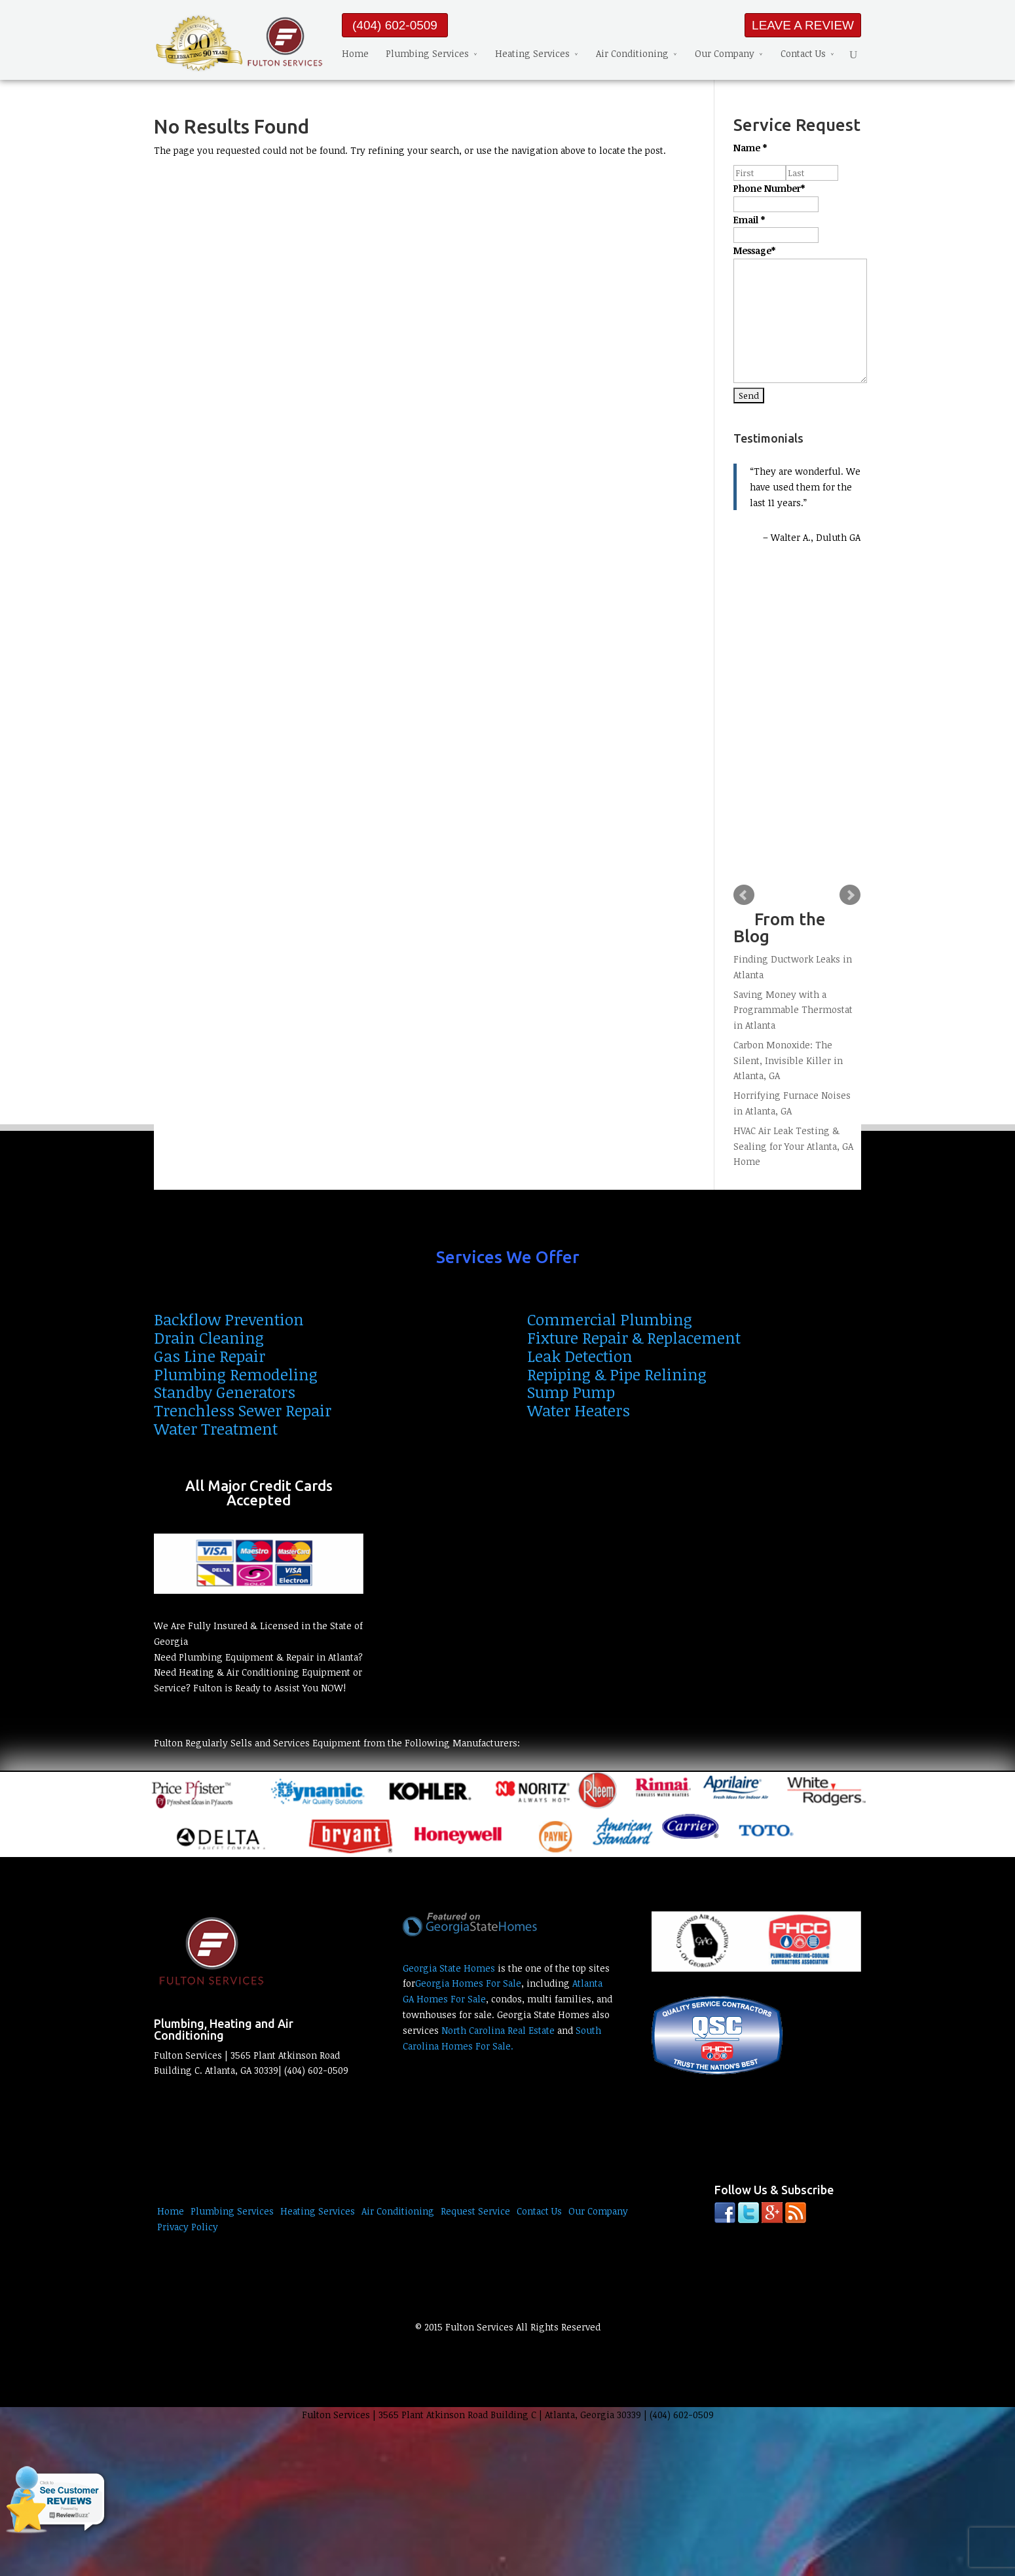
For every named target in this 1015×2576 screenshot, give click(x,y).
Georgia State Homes (449, 1968)
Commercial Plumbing (609, 1319)
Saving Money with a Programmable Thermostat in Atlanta (793, 1010)
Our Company (724, 53)
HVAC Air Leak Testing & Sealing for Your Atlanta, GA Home (793, 1146)
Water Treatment (216, 1428)
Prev (743, 895)
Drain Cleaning (209, 1337)
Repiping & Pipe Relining (617, 1374)
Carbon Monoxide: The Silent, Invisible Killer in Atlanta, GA (788, 1060)
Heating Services (532, 53)
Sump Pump (571, 1392)
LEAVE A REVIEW (803, 25)
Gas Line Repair (209, 1356)
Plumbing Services (427, 53)
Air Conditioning (632, 53)
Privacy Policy (187, 2226)
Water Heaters (578, 1410)
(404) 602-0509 (394, 25)
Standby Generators (224, 1392)
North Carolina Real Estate (498, 2030)
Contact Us (803, 53)
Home (355, 53)
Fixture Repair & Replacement (634, 1337)
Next (850, 895)
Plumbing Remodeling (236, 1374)
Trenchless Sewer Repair (242, 1410)
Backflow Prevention (229, 1319)
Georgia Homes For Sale (468, 1983)
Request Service (475, 2211)
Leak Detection (580, 1356)
